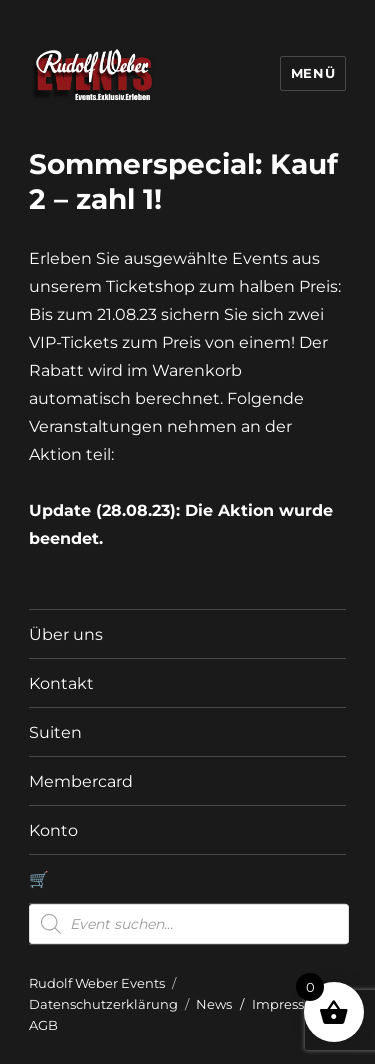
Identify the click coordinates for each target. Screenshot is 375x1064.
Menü (313, 73)
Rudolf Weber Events (97, 983)
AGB (43, 1025)
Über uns (66, 634)
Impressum (289, 1004)
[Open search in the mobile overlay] (189, 924)
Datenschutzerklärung (103, 1004)
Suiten (55, 732)
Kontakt (61, 683)
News (214, 1004)
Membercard (81, 781)
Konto (53, 830)
